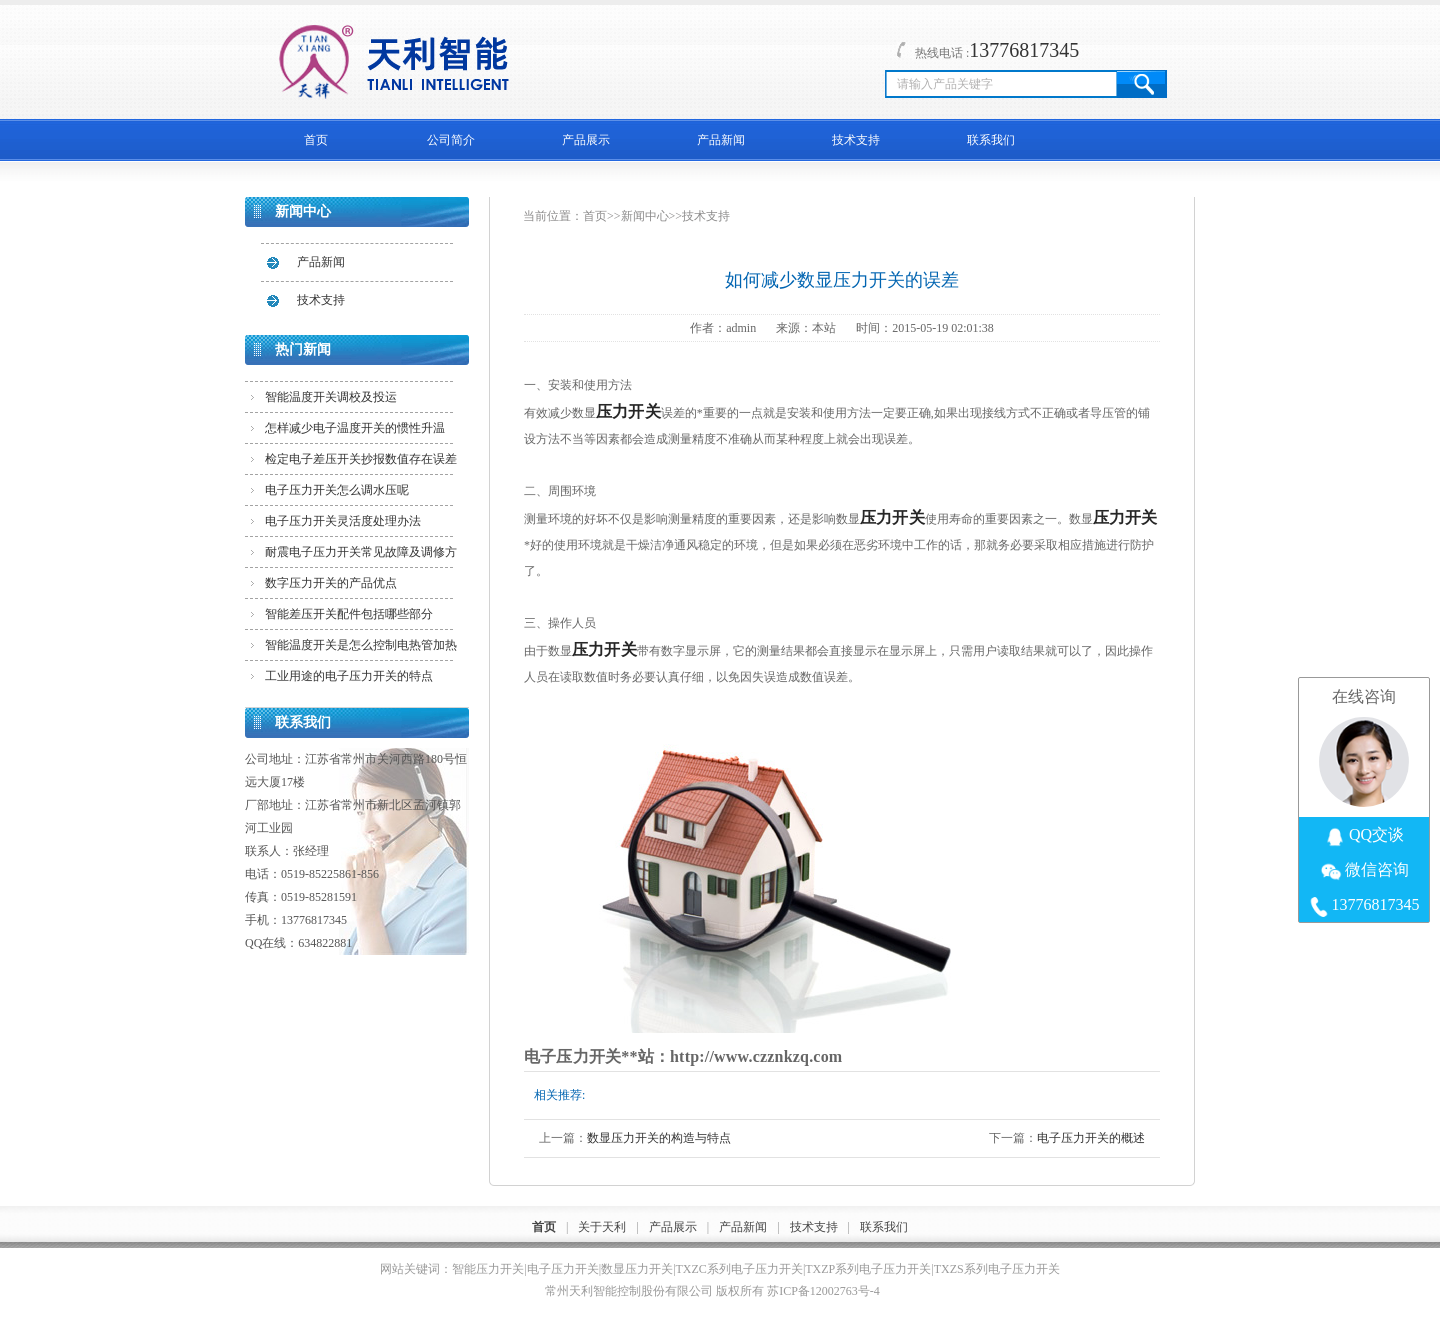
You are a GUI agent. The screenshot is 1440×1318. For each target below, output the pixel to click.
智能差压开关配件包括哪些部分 (349, 614)
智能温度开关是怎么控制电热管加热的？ (361, 649)
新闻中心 (645, 216)
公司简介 (451, 140)
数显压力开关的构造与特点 (659, 1138)
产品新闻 (721, 140)
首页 (316, 140)
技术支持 (856, 140)
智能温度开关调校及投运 (331, 397)
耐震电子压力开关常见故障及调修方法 (361, 556)
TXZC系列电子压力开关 (739, 1269)
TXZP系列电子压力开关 (868, 1269)
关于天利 (602, 1227)
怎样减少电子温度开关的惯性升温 (355, 428)
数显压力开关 (637, 1269)
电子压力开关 (563, 1269)
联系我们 (991, 140)
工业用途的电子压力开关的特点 (349, 676)
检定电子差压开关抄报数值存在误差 (361, 459)
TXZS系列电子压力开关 (997, 1269)
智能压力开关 (488, 1269)
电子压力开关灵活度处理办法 (343, 521)
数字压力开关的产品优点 (331, 583)
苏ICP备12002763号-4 (823, 1291)
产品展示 (586, 140)
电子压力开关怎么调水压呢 (337, 490)
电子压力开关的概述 (1091, 1138)
